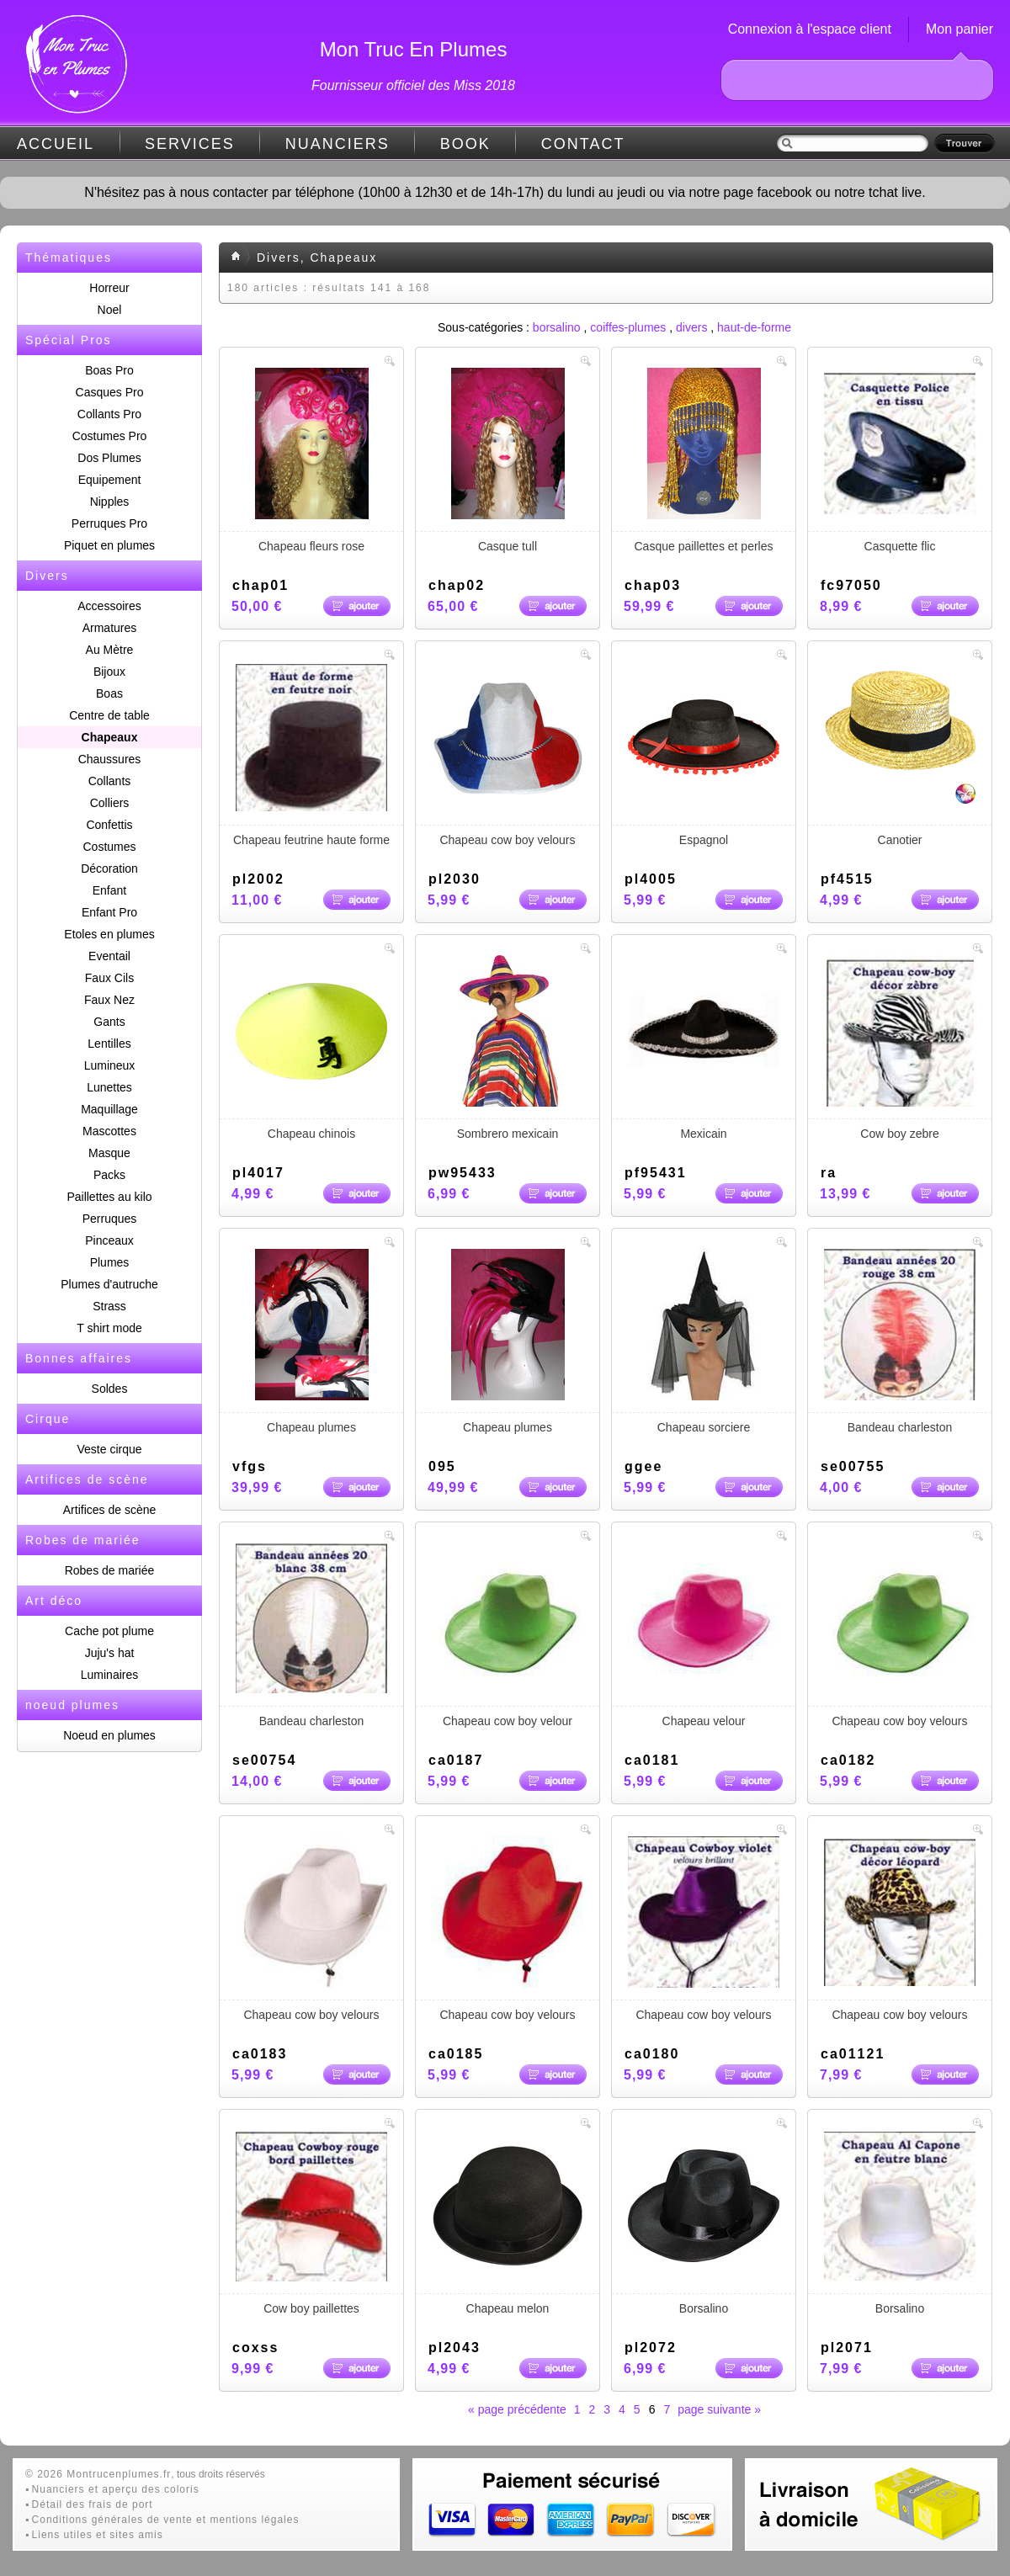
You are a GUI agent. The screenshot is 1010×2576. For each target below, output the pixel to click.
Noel (110, 309)
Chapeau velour (703, 1635)
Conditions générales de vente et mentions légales (166, 2520)
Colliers (110, 803)
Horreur (109, 288)
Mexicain (703, 1047)
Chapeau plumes (311, 1341)
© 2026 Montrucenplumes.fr (98, 2474)
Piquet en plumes (109, 545)
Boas (109, 693)
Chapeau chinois (311, 1047)
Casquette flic (900, 460)
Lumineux (110, 1065)
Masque (109, 1153)
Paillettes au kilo (109, 1196)
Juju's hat (110, 1653)
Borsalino (703, 2222)
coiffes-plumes (628, 327)
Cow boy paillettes (311, 2222)
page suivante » (719, 2409)
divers (691, 327)
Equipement (109, 479)
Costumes (109, 846)
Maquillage (109, 1109)
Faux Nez (109, 999)
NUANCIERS (337, 143)
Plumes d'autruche (109, 1284)
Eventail (109, 956)
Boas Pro (109, 370)
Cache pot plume (109, 1631)
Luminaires (109, 1674)
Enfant (109, 890)
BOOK (465, 143)
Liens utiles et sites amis (97, 2535)
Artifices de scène (110, 1509)
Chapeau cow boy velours (507, 754)
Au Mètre (110, 649)
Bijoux (109, 671)
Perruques (109, 1218)
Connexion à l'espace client (809, 29)
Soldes (110, 1388)
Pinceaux (109, 1240)
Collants (109, 781)
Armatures (109, 628)
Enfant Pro (109, 912)
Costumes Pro (109, 436)
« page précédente (517, 2409)
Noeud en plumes (109, 1735)
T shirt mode (109, 1328)
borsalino (557, 327)
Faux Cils (109, 978)
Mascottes (109, 1131)
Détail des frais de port (92, 2504)
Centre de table (109, 715)
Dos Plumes (109, 458)
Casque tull (507, 460)
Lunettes (109, 1087)
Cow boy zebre (900, 1047)
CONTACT (583, 143)
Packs (109, 1175)
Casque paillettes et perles (703, 460)
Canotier (900, 754)
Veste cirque (109, 1449)
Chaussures (109, 759)
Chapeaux (110, 737)
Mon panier (959, 29)
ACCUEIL (55, 143)
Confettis (109, 824)
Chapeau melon (507, 2222)
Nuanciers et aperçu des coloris (115, 2489)
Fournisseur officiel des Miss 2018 (413, 85)
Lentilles (109, 1043)
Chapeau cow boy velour (507, 1635)
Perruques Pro (109, 523)
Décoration (109, 868)
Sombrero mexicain (507, 1047)
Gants (109, 1021)
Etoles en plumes (109, 934)
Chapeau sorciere (703, 1341)
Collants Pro (109, 414)
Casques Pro (110, 392)
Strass (109, 1306)
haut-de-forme (754, 327)
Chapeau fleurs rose (311, 460)
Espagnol (703, 754)
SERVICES (190, 143)
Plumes (110, 1262)
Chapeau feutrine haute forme (311, 754)
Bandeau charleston (900, 1341)
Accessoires (109, 606)
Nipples (110, 501)
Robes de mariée (110, 1570)
